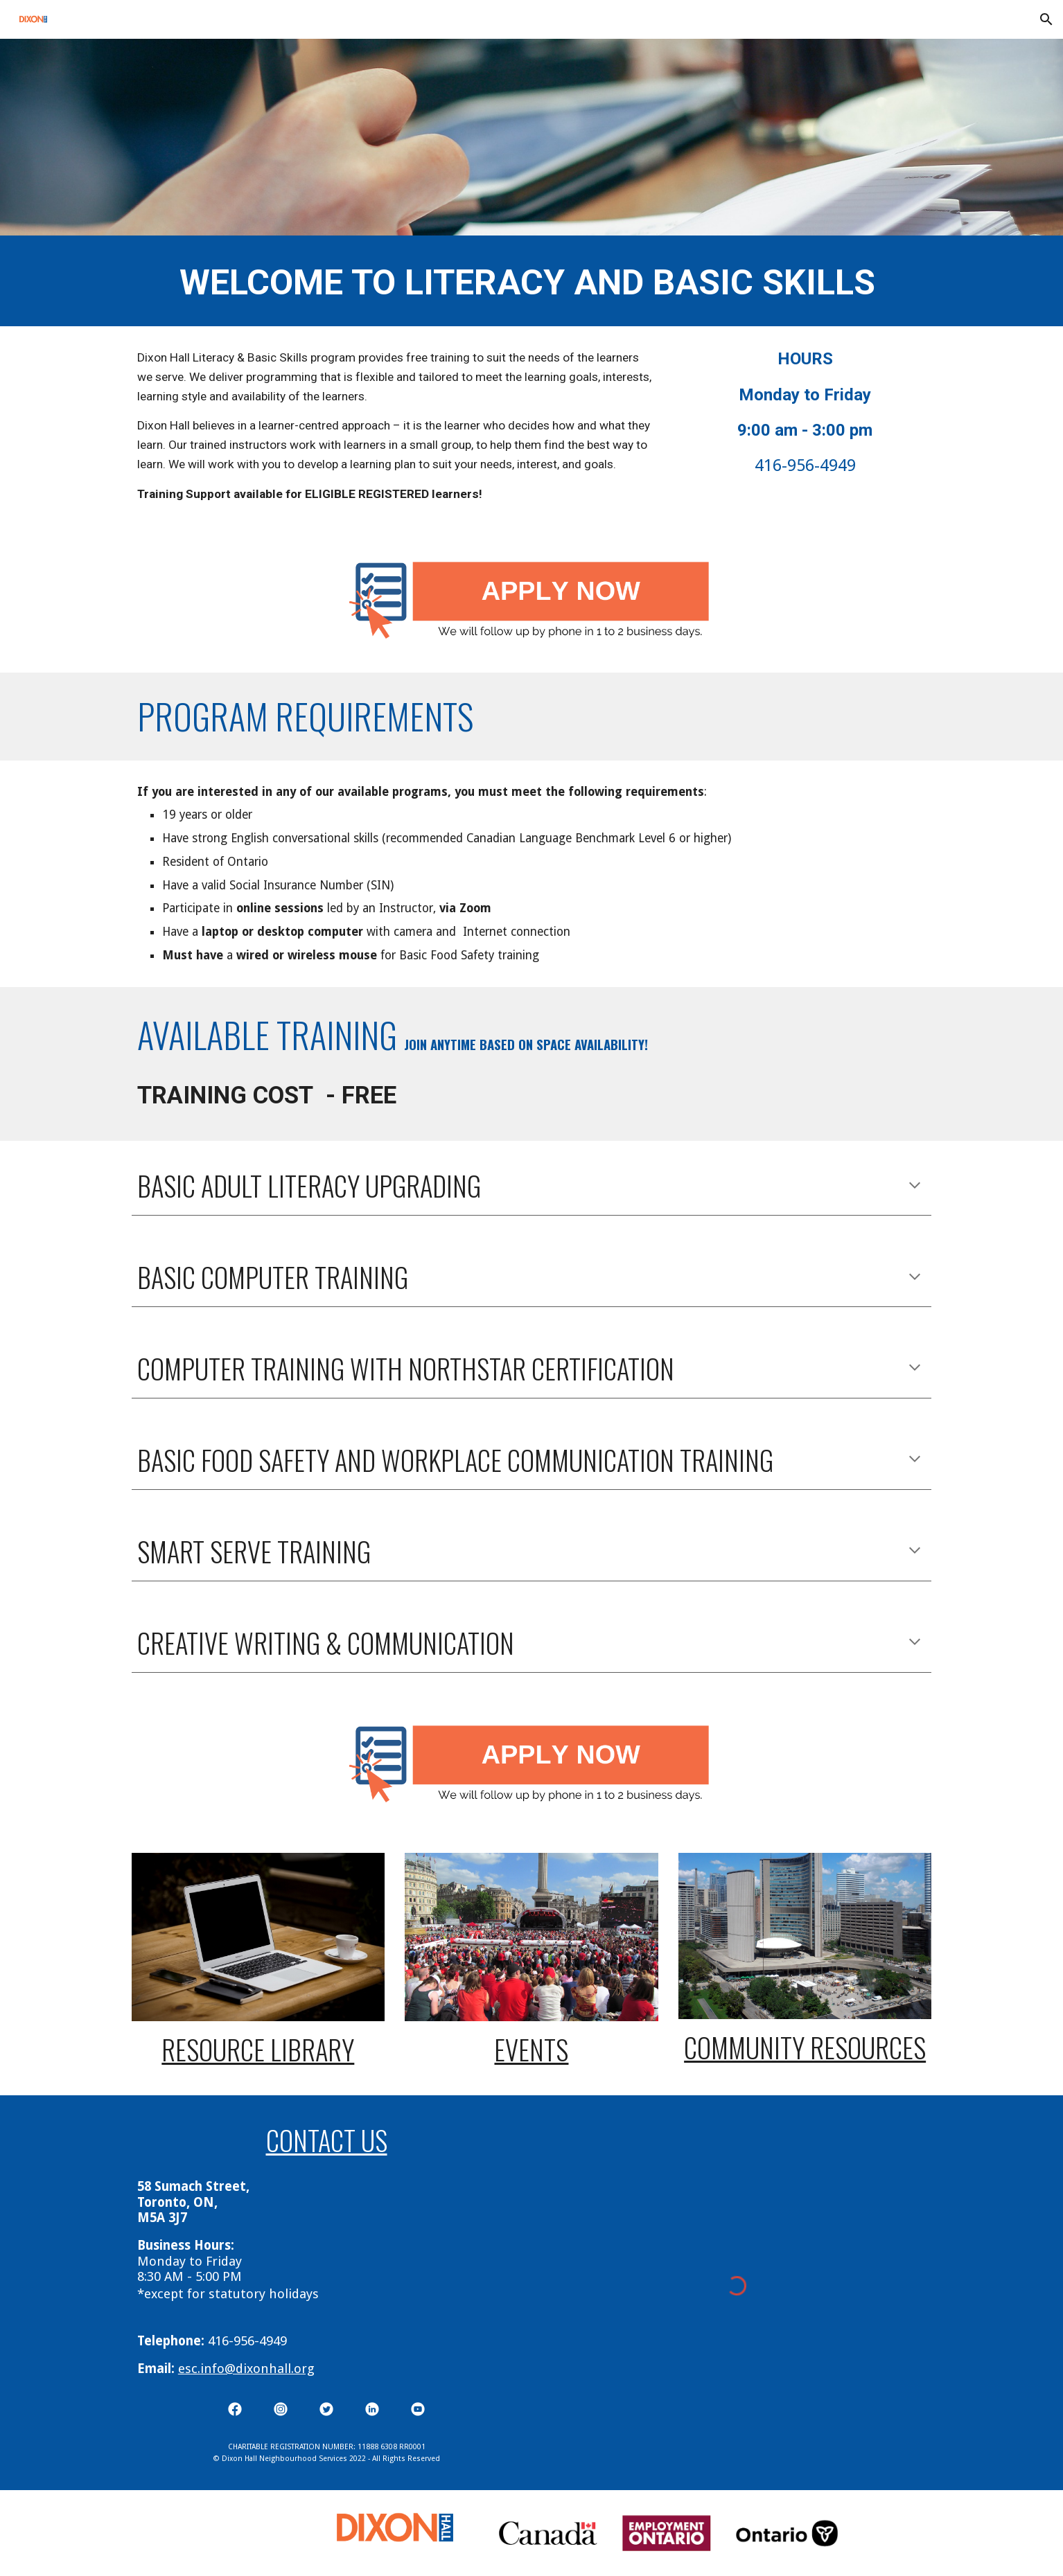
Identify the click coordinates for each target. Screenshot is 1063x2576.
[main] (531, 281)
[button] (1046, 19)
